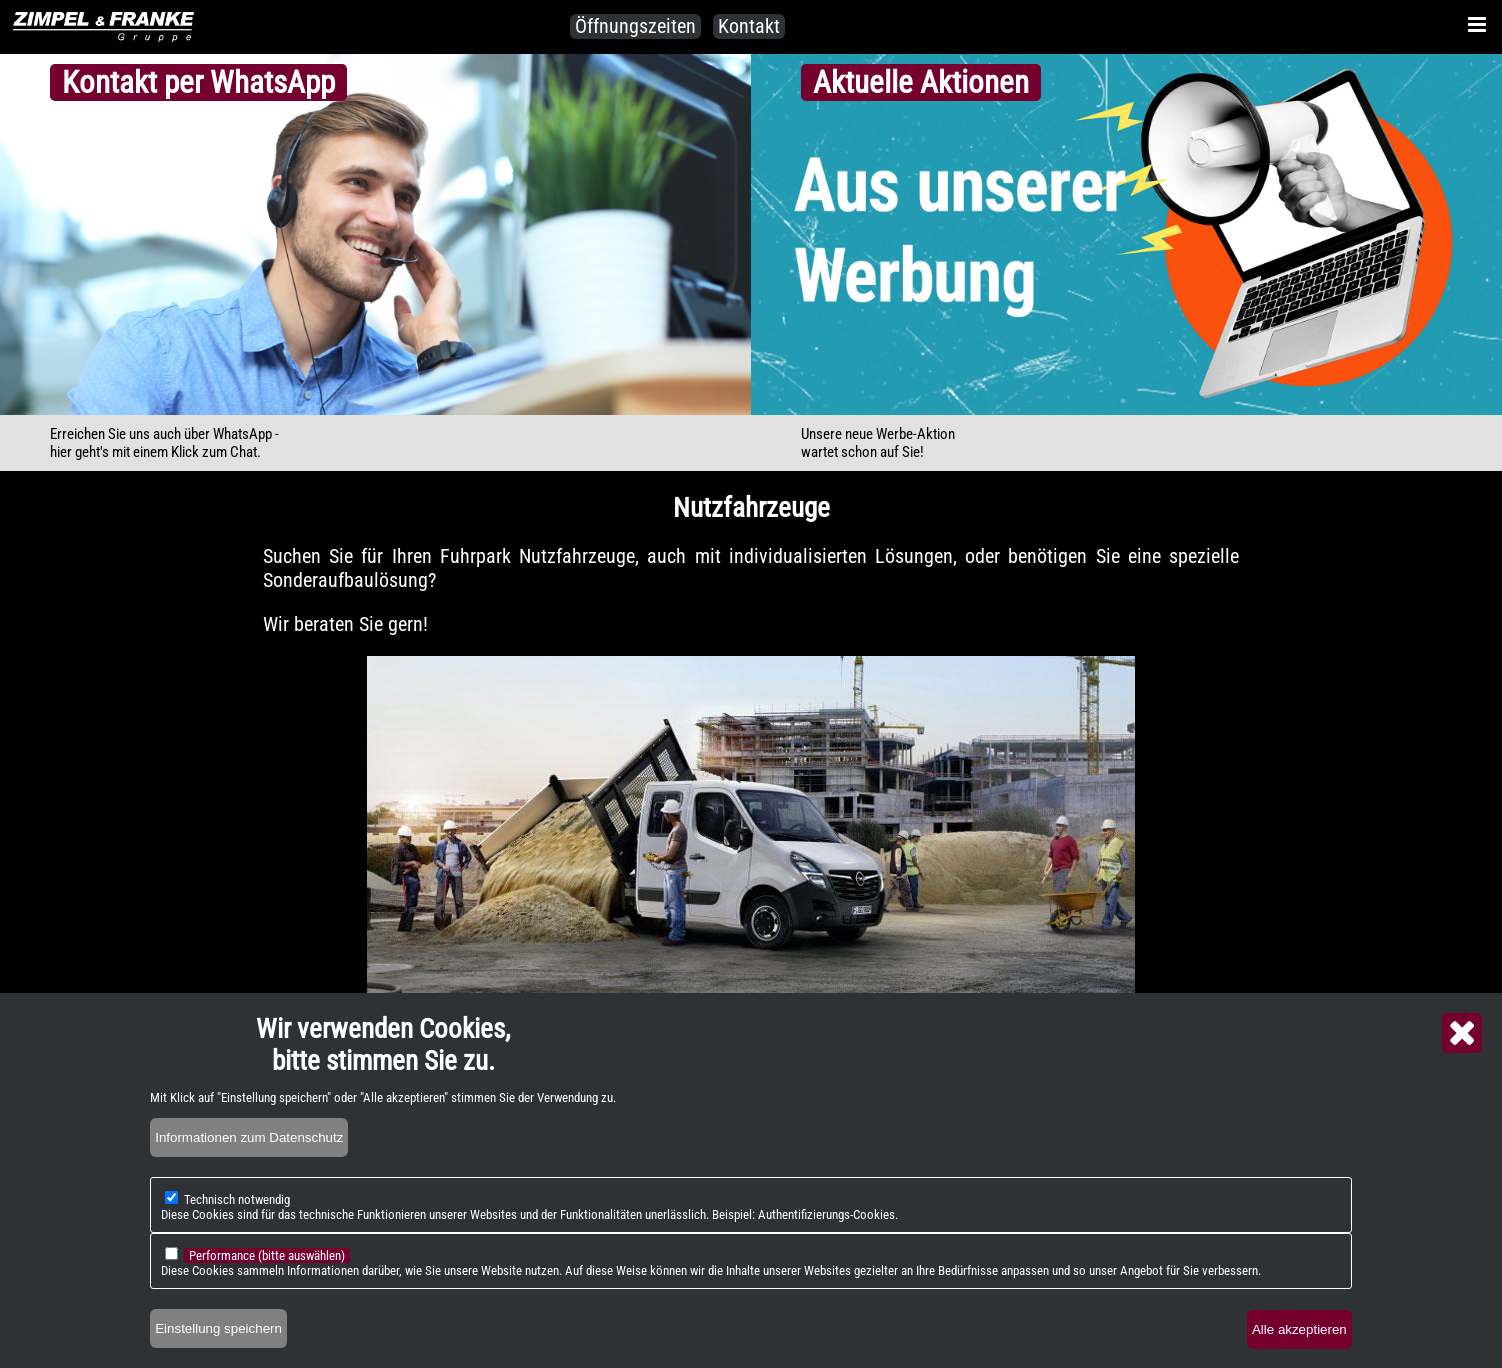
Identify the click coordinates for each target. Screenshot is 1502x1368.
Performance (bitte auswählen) (267, 1255)
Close (1462, 1033)
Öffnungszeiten (635, 26)
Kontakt (749, 26)
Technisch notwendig (237, 1199)
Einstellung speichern (218, 1328)
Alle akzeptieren (1299, 1329)
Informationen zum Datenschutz (249, 1137)
